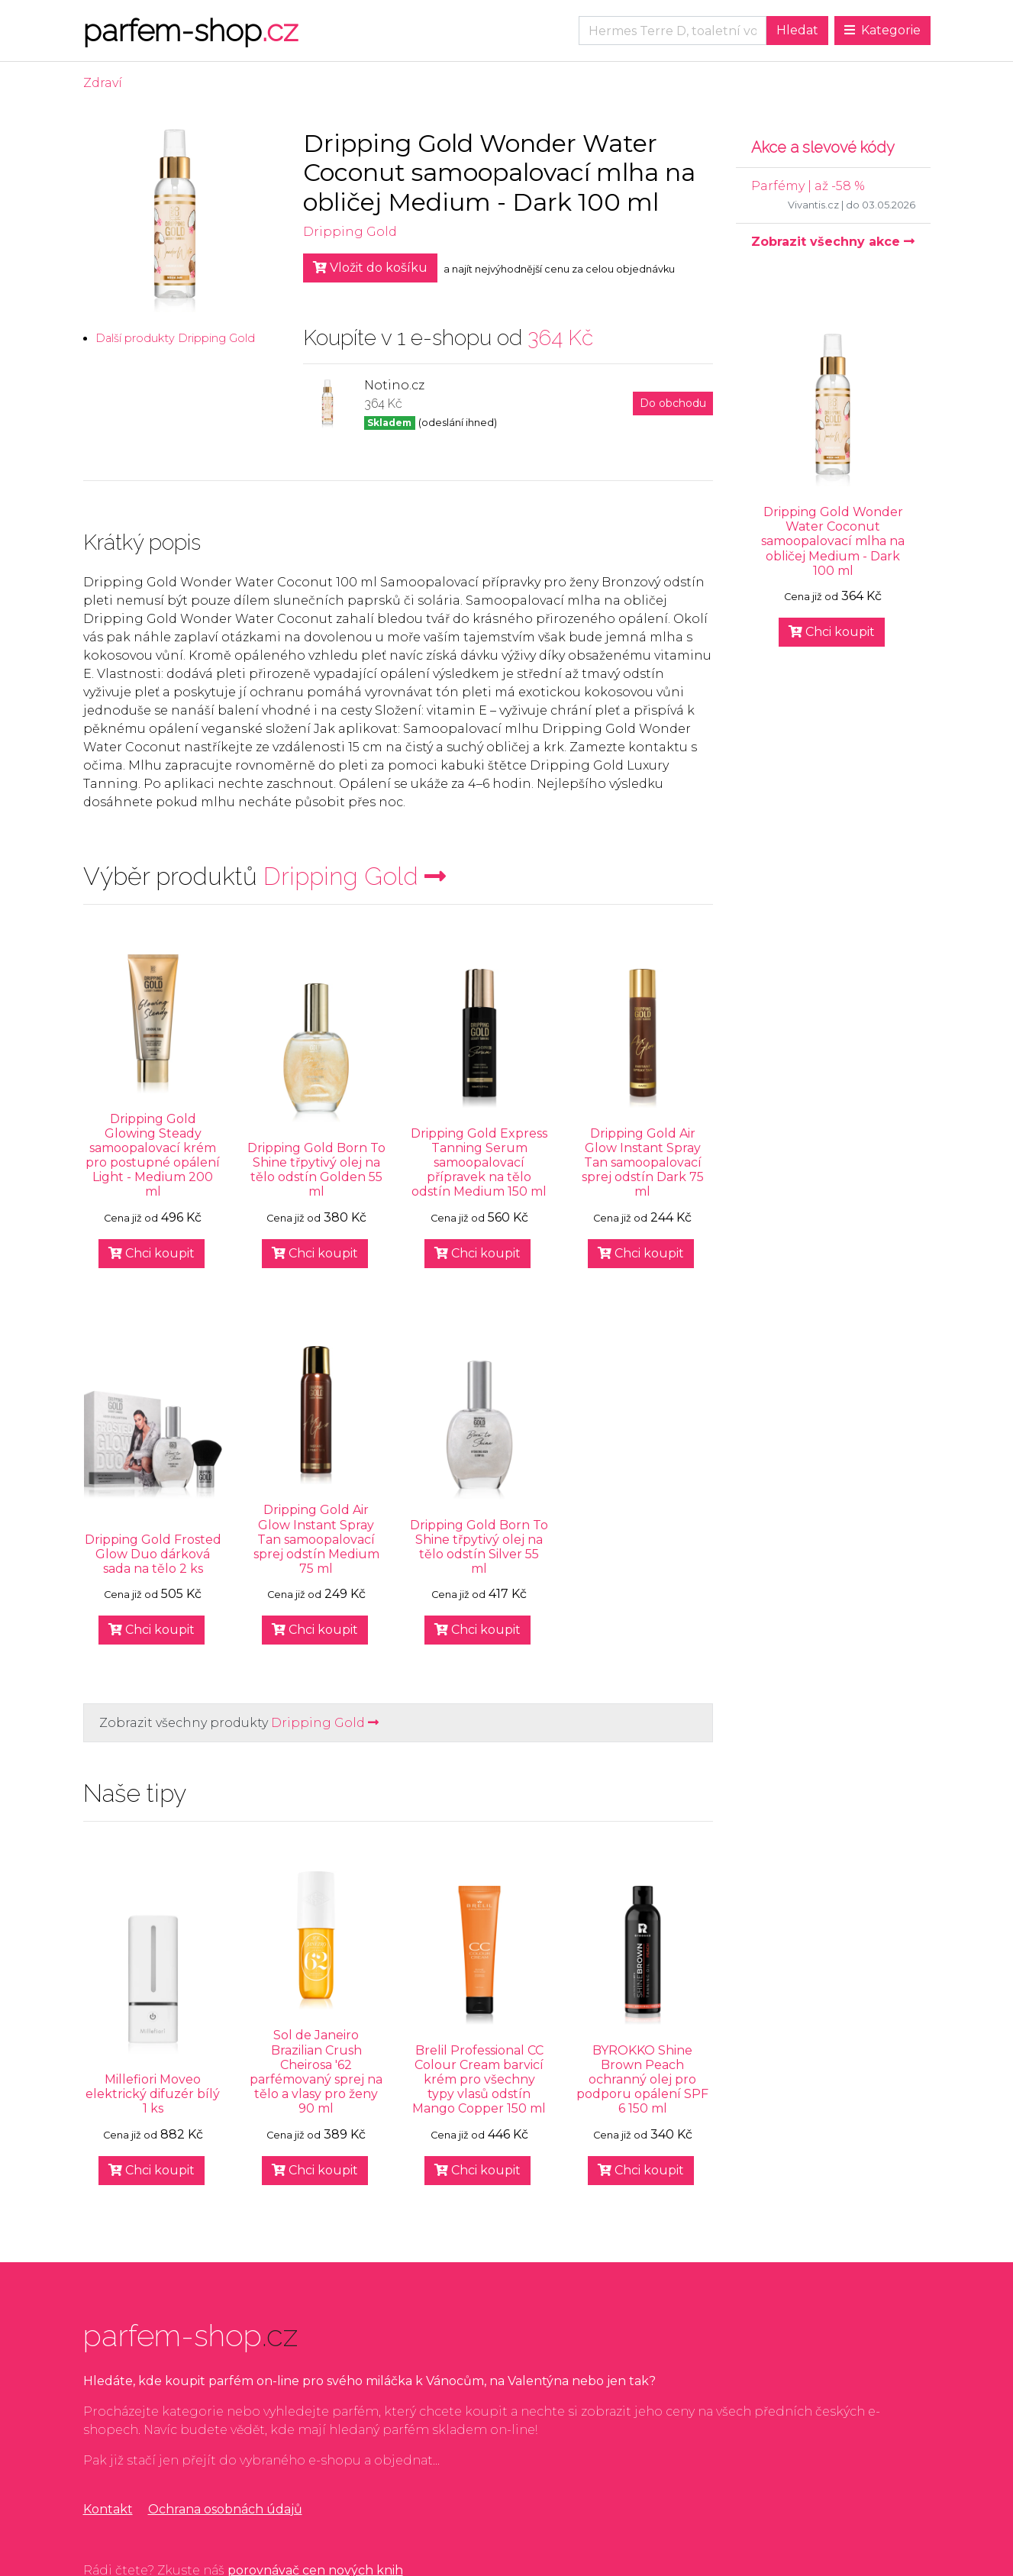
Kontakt (108, 2509)
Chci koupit (151, 1253)
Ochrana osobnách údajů (225, 2509)
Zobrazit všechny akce (833, 241)
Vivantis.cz (813, 205)
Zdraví (102, 83)
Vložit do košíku (370, 267)
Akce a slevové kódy (823, 147)
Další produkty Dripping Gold (175, 338)
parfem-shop (190, 30)
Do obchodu (673, 403)
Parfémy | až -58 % (808, 186)
